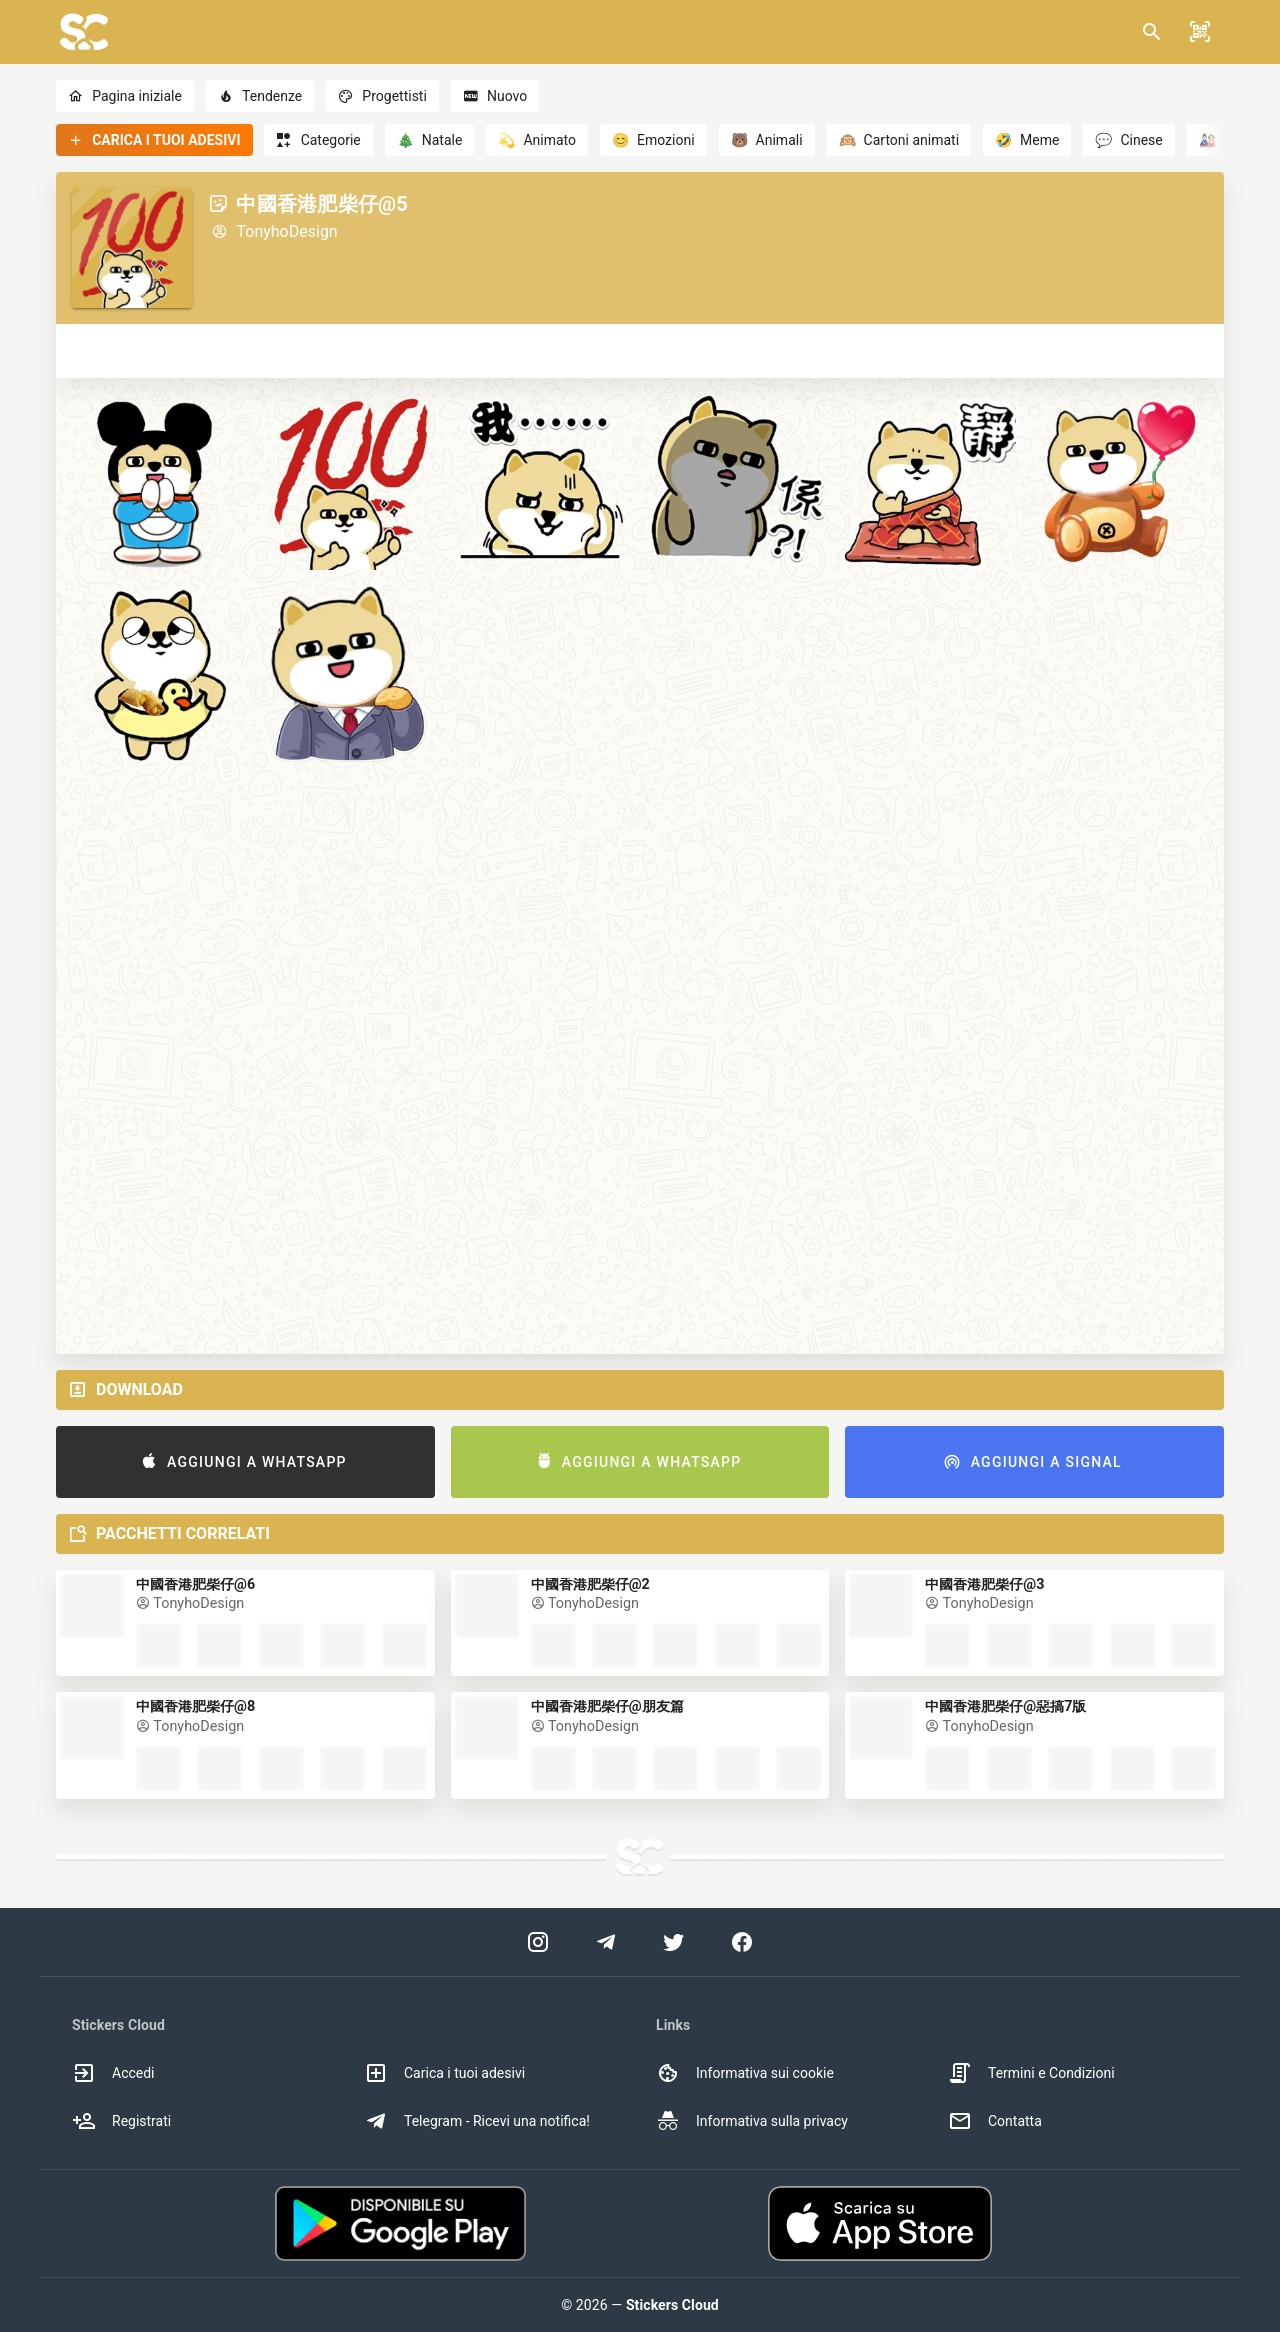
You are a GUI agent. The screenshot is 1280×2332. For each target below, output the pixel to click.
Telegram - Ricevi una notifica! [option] (477, 2121)
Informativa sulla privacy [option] (752, 2121)
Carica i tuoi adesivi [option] (444, 2073)
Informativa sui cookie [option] (745, 2073)
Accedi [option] (113, 2073)
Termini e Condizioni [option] (1031, 2073)
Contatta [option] (995, 2121)
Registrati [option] (121, 2121)
